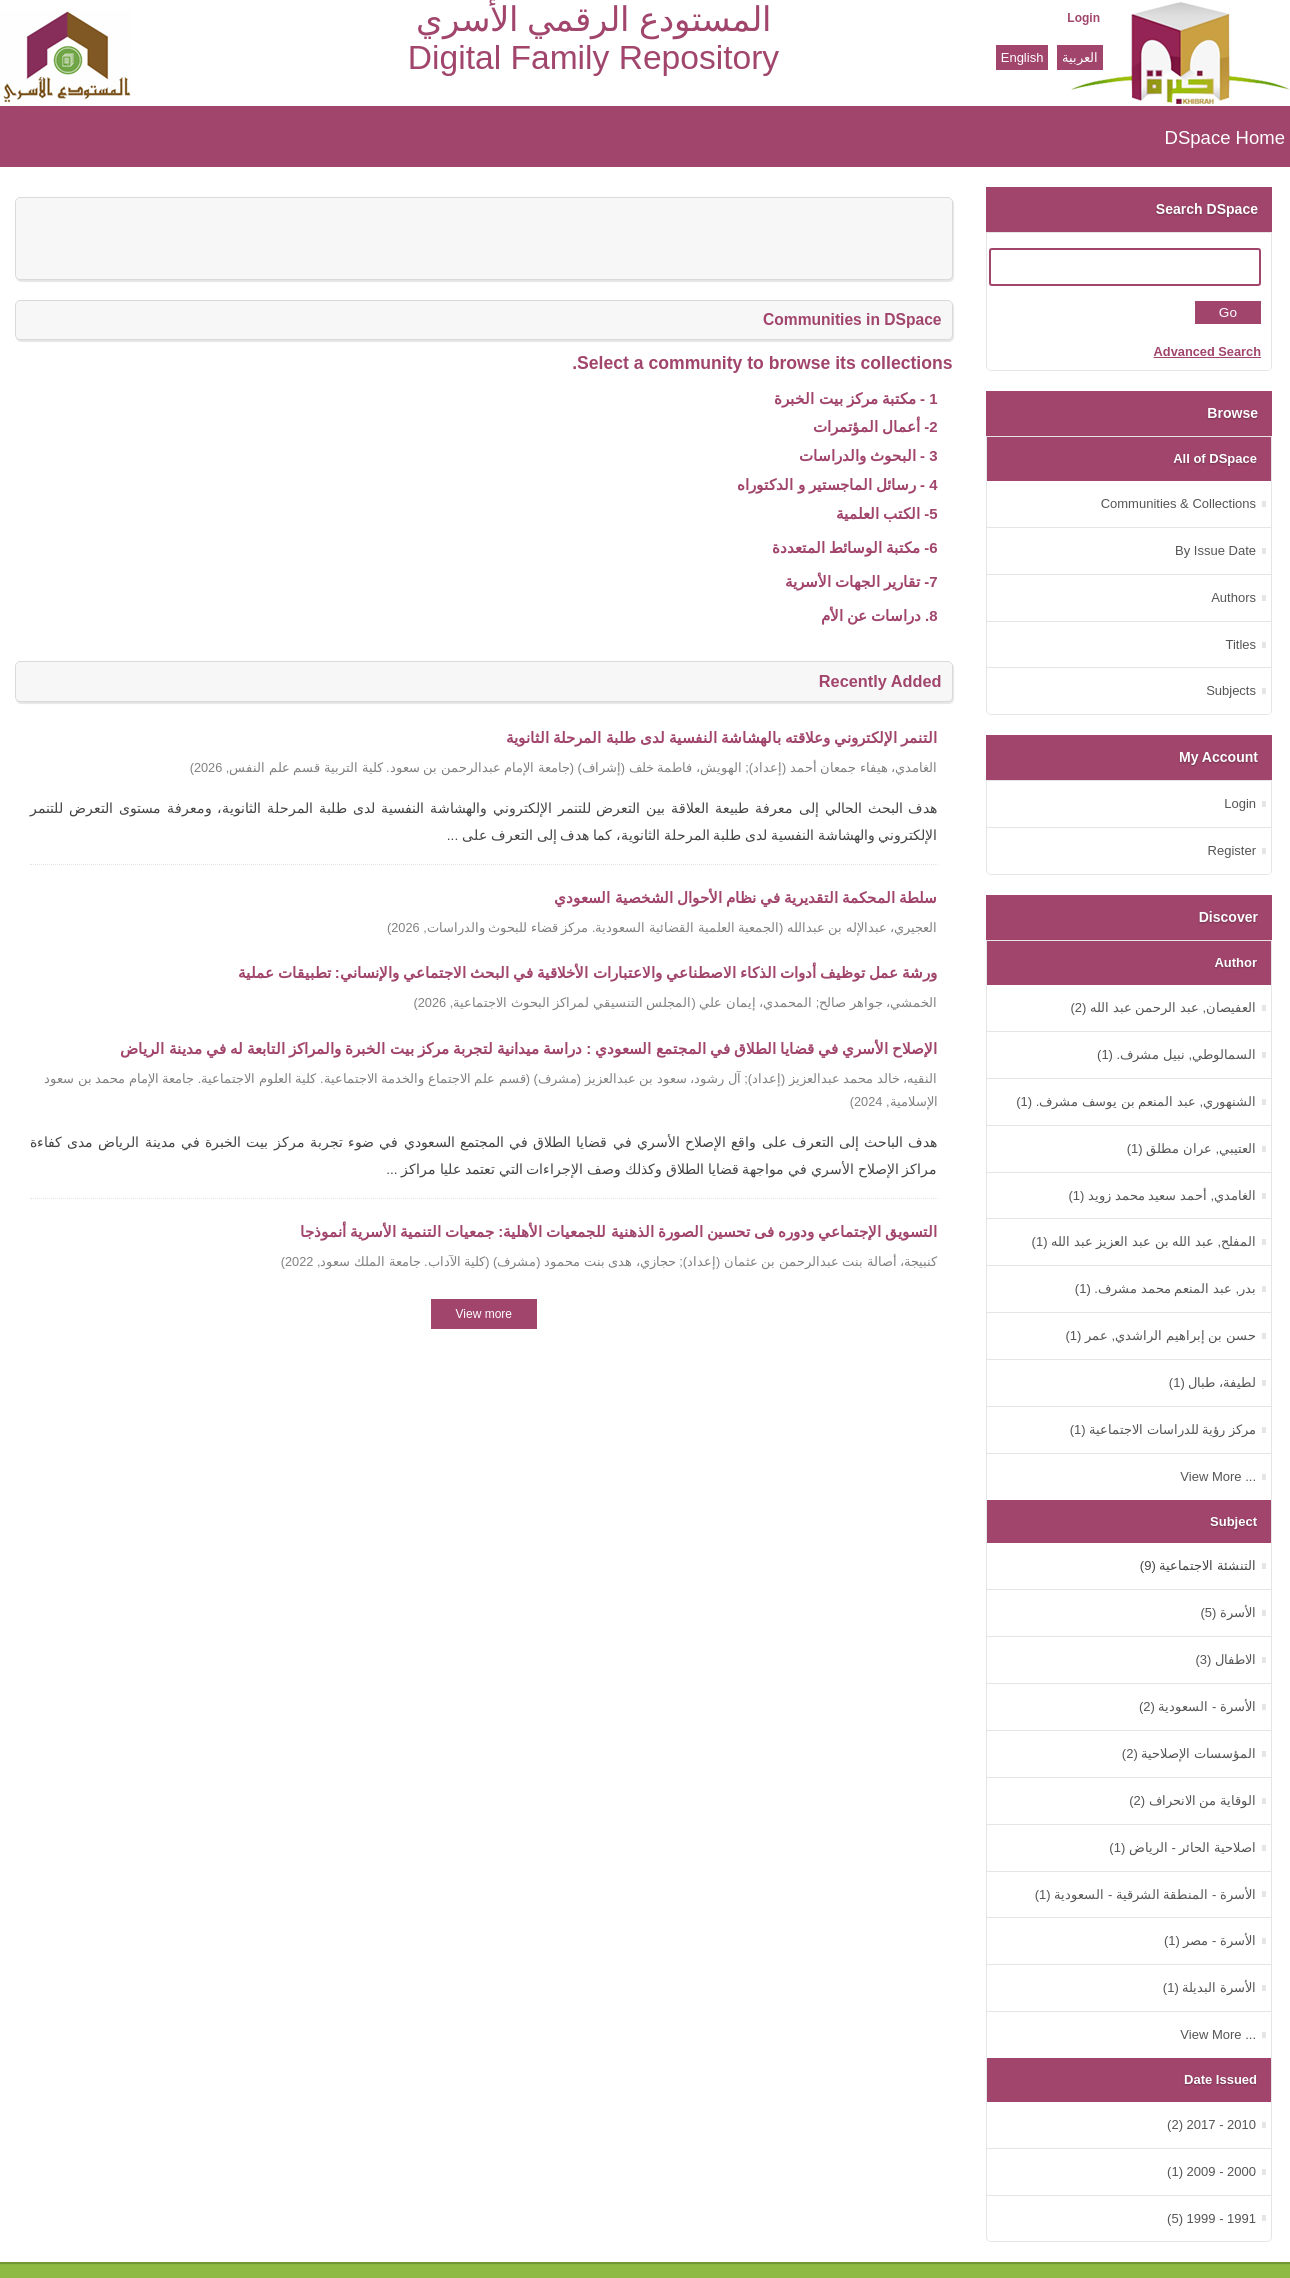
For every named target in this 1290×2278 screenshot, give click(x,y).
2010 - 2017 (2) (1211, 2124)
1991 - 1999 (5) (1211, 2218)
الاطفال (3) (1225, 1659)
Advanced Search (1207, 351)
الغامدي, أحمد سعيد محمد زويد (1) (1162, 1195)
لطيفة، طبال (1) (1212, 1382)
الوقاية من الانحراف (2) (1192, 1800)
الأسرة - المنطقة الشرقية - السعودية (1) (1145, 1894)
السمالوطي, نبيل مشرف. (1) (1176, 1054)
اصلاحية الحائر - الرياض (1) (1182, 1847)
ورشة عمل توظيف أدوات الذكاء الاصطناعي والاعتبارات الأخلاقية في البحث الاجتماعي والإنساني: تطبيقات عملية (588, 972)
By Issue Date (1215, 550)
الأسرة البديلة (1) (1209, 1987)
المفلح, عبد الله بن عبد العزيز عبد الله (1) (1144, 1241)
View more (484, 1314)
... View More (1218, 1476)
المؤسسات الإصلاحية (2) (1189, 1753)
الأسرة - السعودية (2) (1197, 1706)
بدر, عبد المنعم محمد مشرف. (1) (1165, 1288)
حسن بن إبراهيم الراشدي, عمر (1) (1160, 1335)
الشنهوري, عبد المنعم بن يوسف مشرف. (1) (1136, 1101)
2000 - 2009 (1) (1211, 2171)
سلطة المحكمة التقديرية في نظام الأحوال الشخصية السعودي (745, 897)
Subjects (1231, 690)
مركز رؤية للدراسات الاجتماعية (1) (1163, 1429)
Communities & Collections (1178, 503)
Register (1232, 850)
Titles (1240, 644)
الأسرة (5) (1228, 1612)
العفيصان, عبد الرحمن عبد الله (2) (1163, 1007)
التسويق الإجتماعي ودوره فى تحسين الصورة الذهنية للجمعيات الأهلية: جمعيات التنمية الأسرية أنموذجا (619, 1231)
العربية (1080, 57)
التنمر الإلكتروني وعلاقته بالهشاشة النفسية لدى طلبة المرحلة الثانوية (721, 737)
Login (1083, 18)
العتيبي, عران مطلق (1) (1191, 1148)
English (1022, 57)
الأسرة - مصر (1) (1210, 1940)
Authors (1233, 597)
